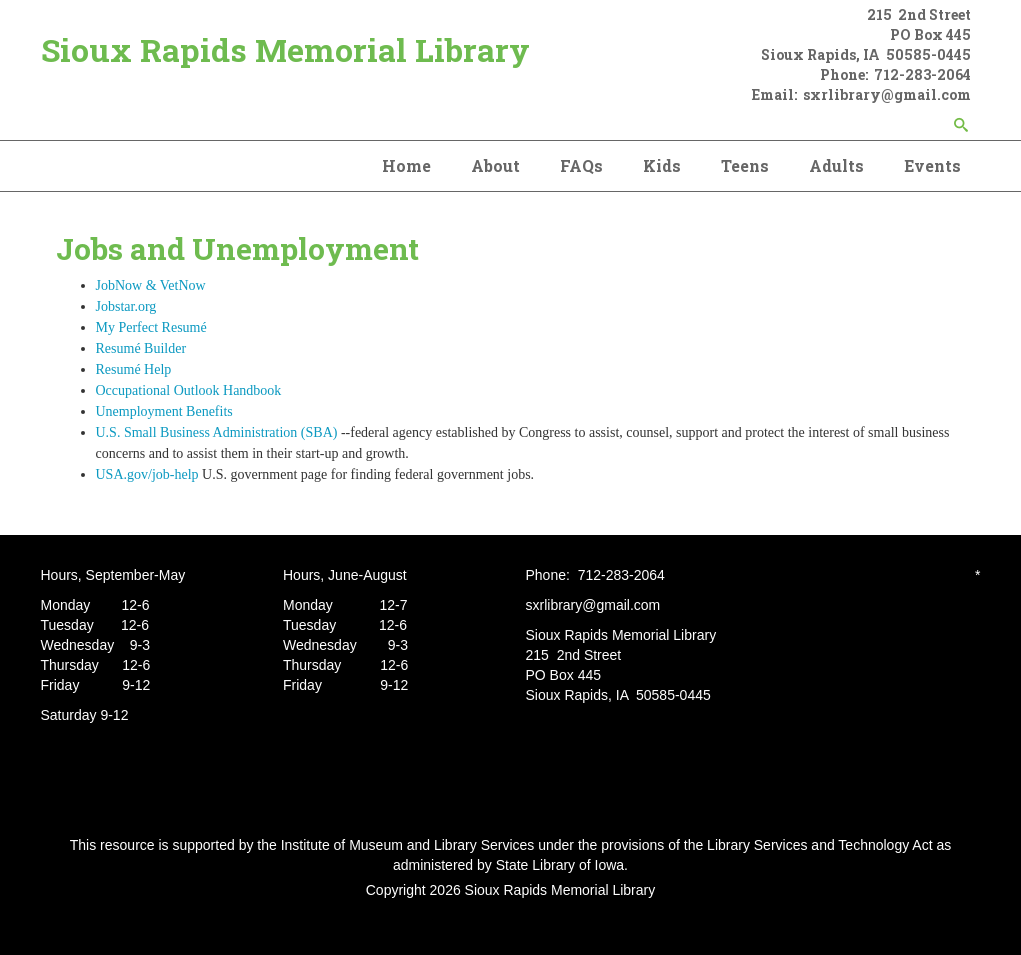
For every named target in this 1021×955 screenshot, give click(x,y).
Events (932, 165)
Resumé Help (134, 369)
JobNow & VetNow (158, 285)
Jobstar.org (126, 306)
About (495, 165)
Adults (836, 165)
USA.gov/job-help (149, 474)
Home (406, 165)
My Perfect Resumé (151, 327)
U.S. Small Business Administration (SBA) (217, 432)
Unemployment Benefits (164, 411)
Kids (662, 165)
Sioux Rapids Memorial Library (285, 49)
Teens (745, 165)
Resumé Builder (141, 348)
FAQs (581, 165)
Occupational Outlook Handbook (189, 390)
